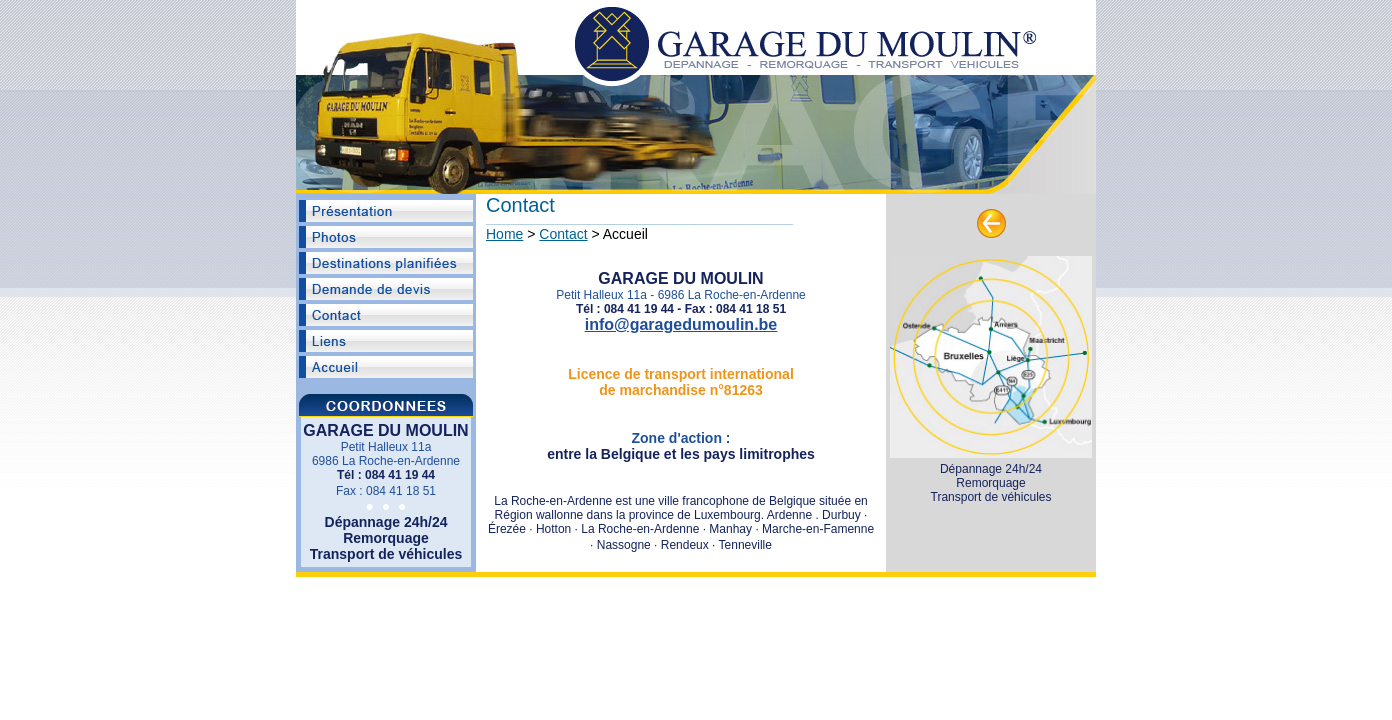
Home (504, 234)
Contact (563, 234)
